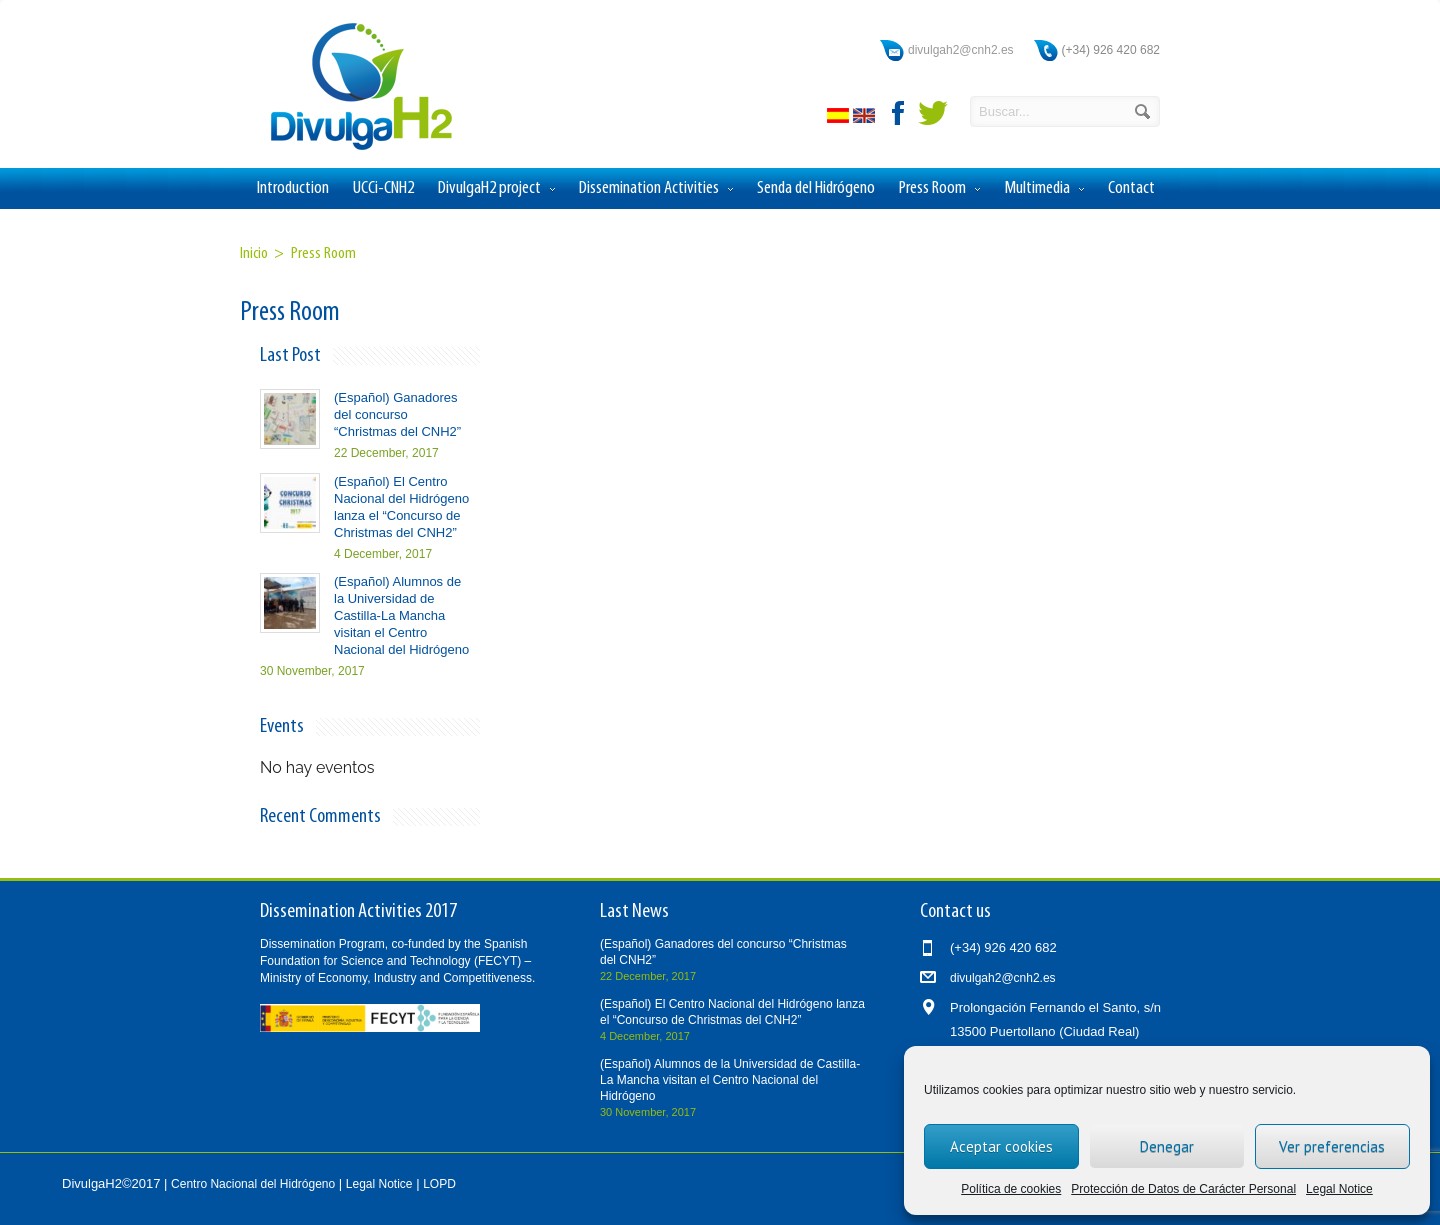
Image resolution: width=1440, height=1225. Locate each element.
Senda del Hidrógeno (816, 188)
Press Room (939, 189)
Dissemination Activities (656, 189)
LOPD (439, 1184)
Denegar (1167, 1146)
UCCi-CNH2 (383, 188)
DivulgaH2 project (496, 189)
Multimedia (1044, 189)
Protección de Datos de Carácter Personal (1183, 1189)
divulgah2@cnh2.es (961, 50)
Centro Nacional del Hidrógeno (253, 1184)
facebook (899, 113)
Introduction (293, 188)
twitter (933, 113)
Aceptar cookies (1001, 1146)
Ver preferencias (1332, 1146)
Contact (1131, 188)
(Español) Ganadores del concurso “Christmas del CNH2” (397, 414)
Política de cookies (1011, 1189)
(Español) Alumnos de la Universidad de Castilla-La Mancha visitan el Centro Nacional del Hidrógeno (401, 615)
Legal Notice (1339, 1189)
